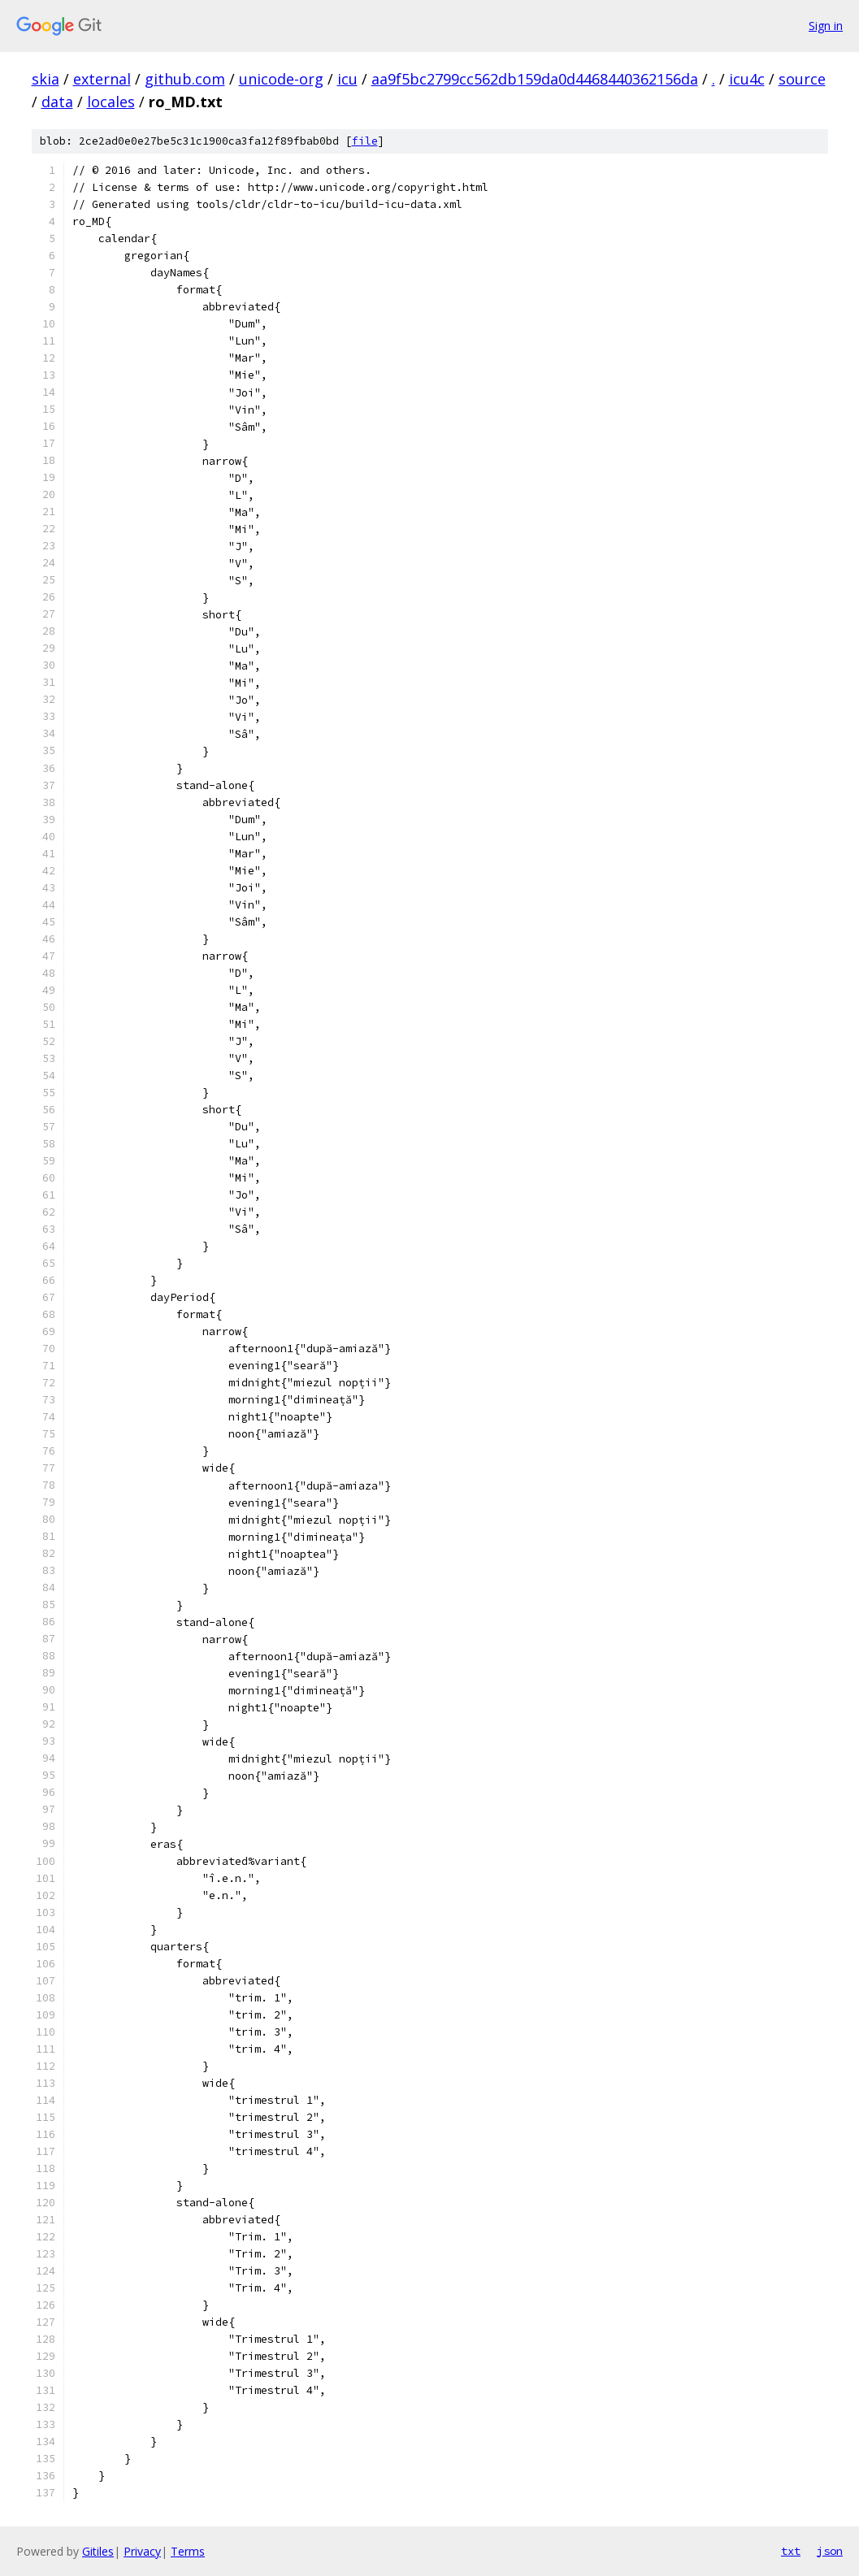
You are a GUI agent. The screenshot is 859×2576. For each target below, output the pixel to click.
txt (790, 2550)
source (802, 79)
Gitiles (98, 2551)
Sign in (826, 25)
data (57, 101)
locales (111, 101)
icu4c (747, 79)
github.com (185, 79)
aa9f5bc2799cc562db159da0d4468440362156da (534, 79)
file (365, 141)
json (830, 2550)
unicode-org (281, 79)
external (102, 79)
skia (45, 79)
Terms (188, 2551)
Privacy (142, 2551)
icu (347, 79)
